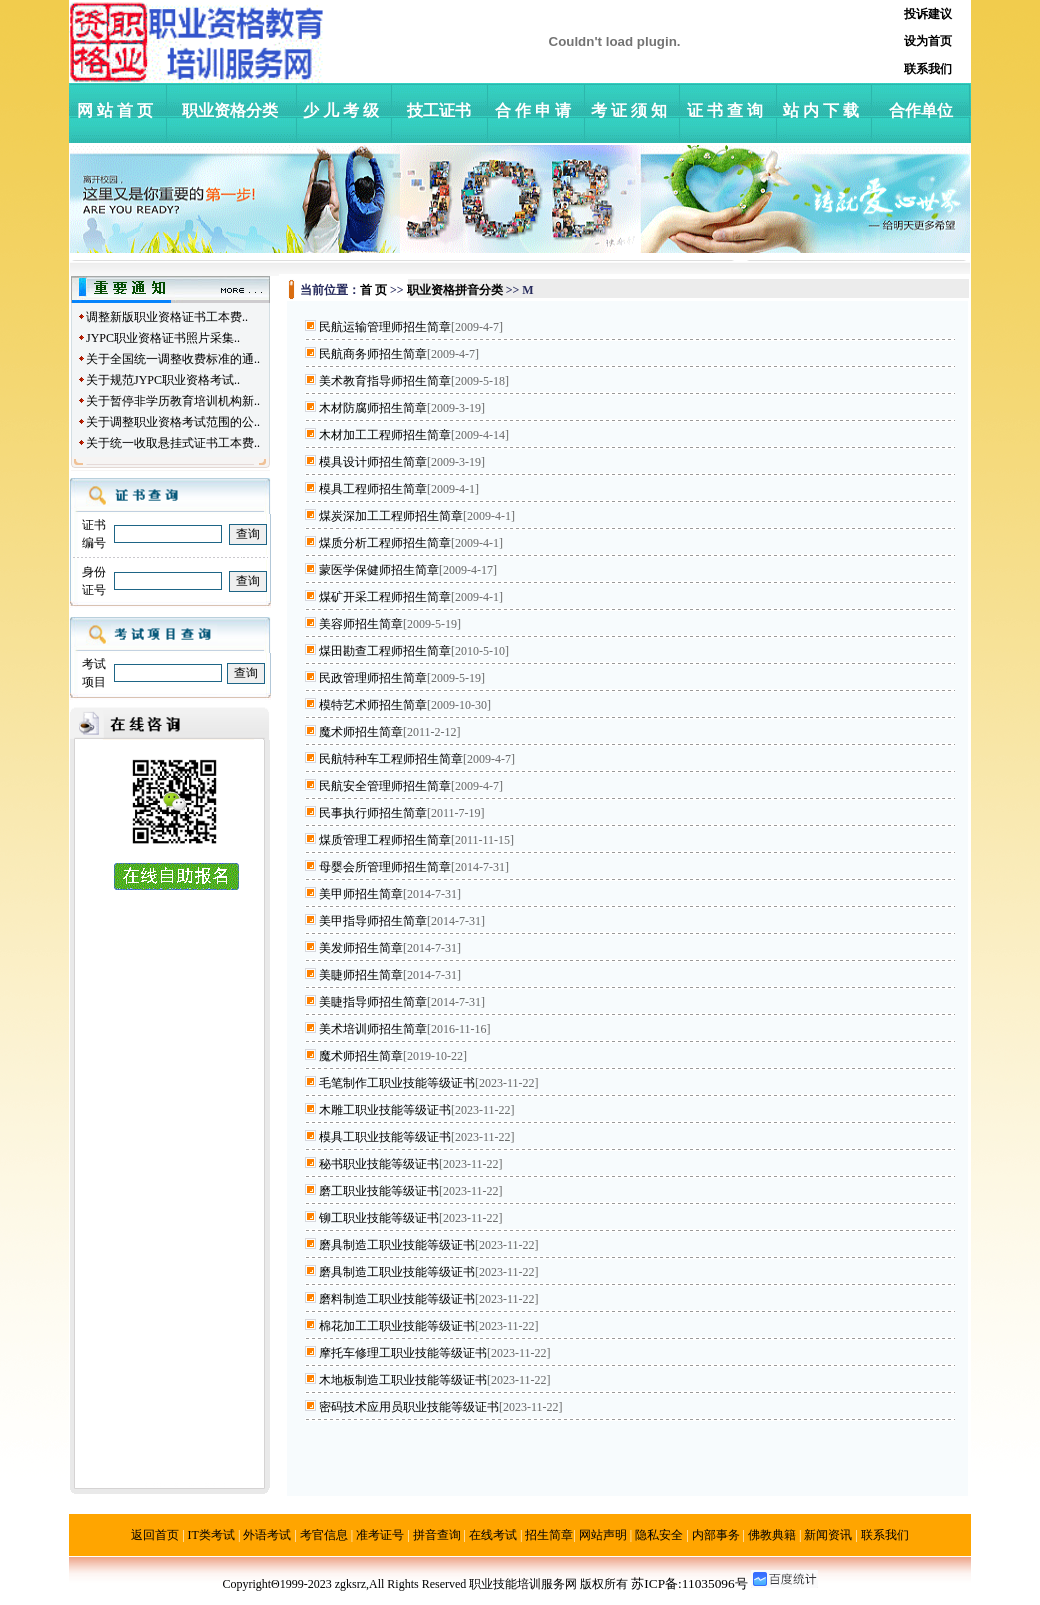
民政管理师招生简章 (373, 678)
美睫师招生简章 (361, 975)
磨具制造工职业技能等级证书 (397, 1245)
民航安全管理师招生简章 (385, 786)
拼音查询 (437, 1535)
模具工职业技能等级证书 (385, 1137)
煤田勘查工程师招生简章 (385, 651)
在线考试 (493, 1535)
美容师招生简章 (361, 624)
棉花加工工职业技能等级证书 (397, 1326)
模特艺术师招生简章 (373, 705)
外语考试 (267, 1535)
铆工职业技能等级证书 (379, 1218)
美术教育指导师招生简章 (385, 381)
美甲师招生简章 (361, 894)
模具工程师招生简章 (373, 489)
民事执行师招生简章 (373, 813)
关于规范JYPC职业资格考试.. (163, 380)
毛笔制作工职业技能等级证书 (397, 1083)
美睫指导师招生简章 (373, 1002)
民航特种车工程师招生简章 (391, 759)
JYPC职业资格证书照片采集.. (163, 338)
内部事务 (716, 1535)
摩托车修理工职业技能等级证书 (403, 1353)
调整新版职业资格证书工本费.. (167, 317)
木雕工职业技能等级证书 (385, 1110)
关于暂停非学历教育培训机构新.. (173, 401)
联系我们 (885, 1535)
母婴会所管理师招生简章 (385, 867)
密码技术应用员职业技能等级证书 (409, 1407)
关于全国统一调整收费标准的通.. (173, 359)
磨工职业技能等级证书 (379, 1191)
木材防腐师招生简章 (373, 408)
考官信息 (324, 1535)
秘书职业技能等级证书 (379, 1164)
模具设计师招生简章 (373, 462)
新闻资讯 (828, 1535)
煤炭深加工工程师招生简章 (391, 516)
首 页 (373, 290)
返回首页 (155, 1535)
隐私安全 (659, 1535)
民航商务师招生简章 (373, 354)
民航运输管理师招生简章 (385, 327)
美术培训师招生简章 (373, 1029)
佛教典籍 (772, 1535)
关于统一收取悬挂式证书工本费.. (173, 443)
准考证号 (380, 1535)
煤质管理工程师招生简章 (385, 840)
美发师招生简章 (361, 948)
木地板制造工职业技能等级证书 (403, 1380)
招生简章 (549, 1535)
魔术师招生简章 (361, 732)
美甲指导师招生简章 (373, 921)
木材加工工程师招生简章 (385, 435)
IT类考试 (211, 1535)
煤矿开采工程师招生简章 (385, 597)
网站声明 (603, 1535)
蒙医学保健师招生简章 (379, 570)
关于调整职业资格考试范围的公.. (173, 422)
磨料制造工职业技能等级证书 (397, 1299)
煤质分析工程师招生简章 (385, 543)
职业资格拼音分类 (455, 290)
